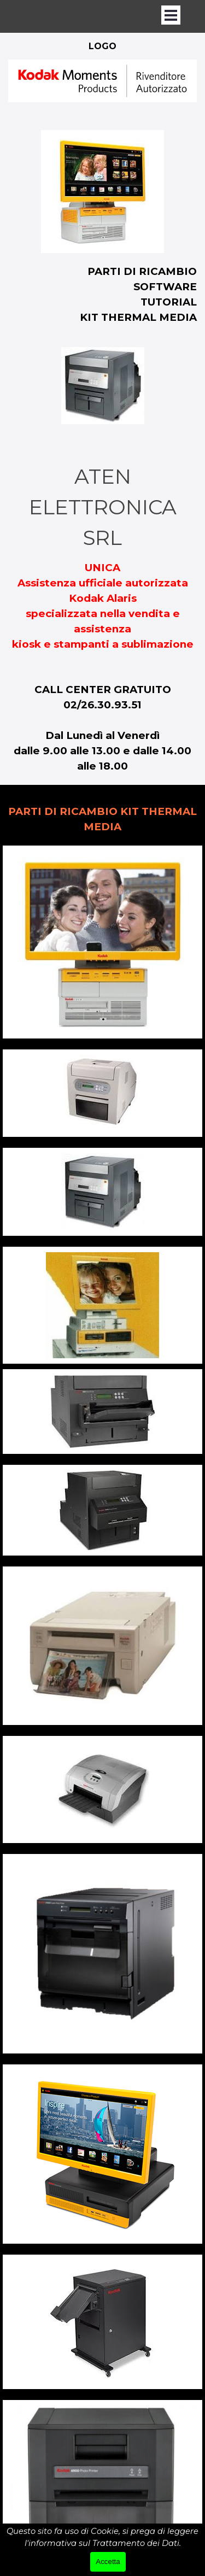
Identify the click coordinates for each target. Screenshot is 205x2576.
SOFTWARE (165, 286)
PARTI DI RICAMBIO (142, 271)
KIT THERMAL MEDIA (138, 317)
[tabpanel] (102, 89)
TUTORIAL (168, 302)
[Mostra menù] (170, 15)
